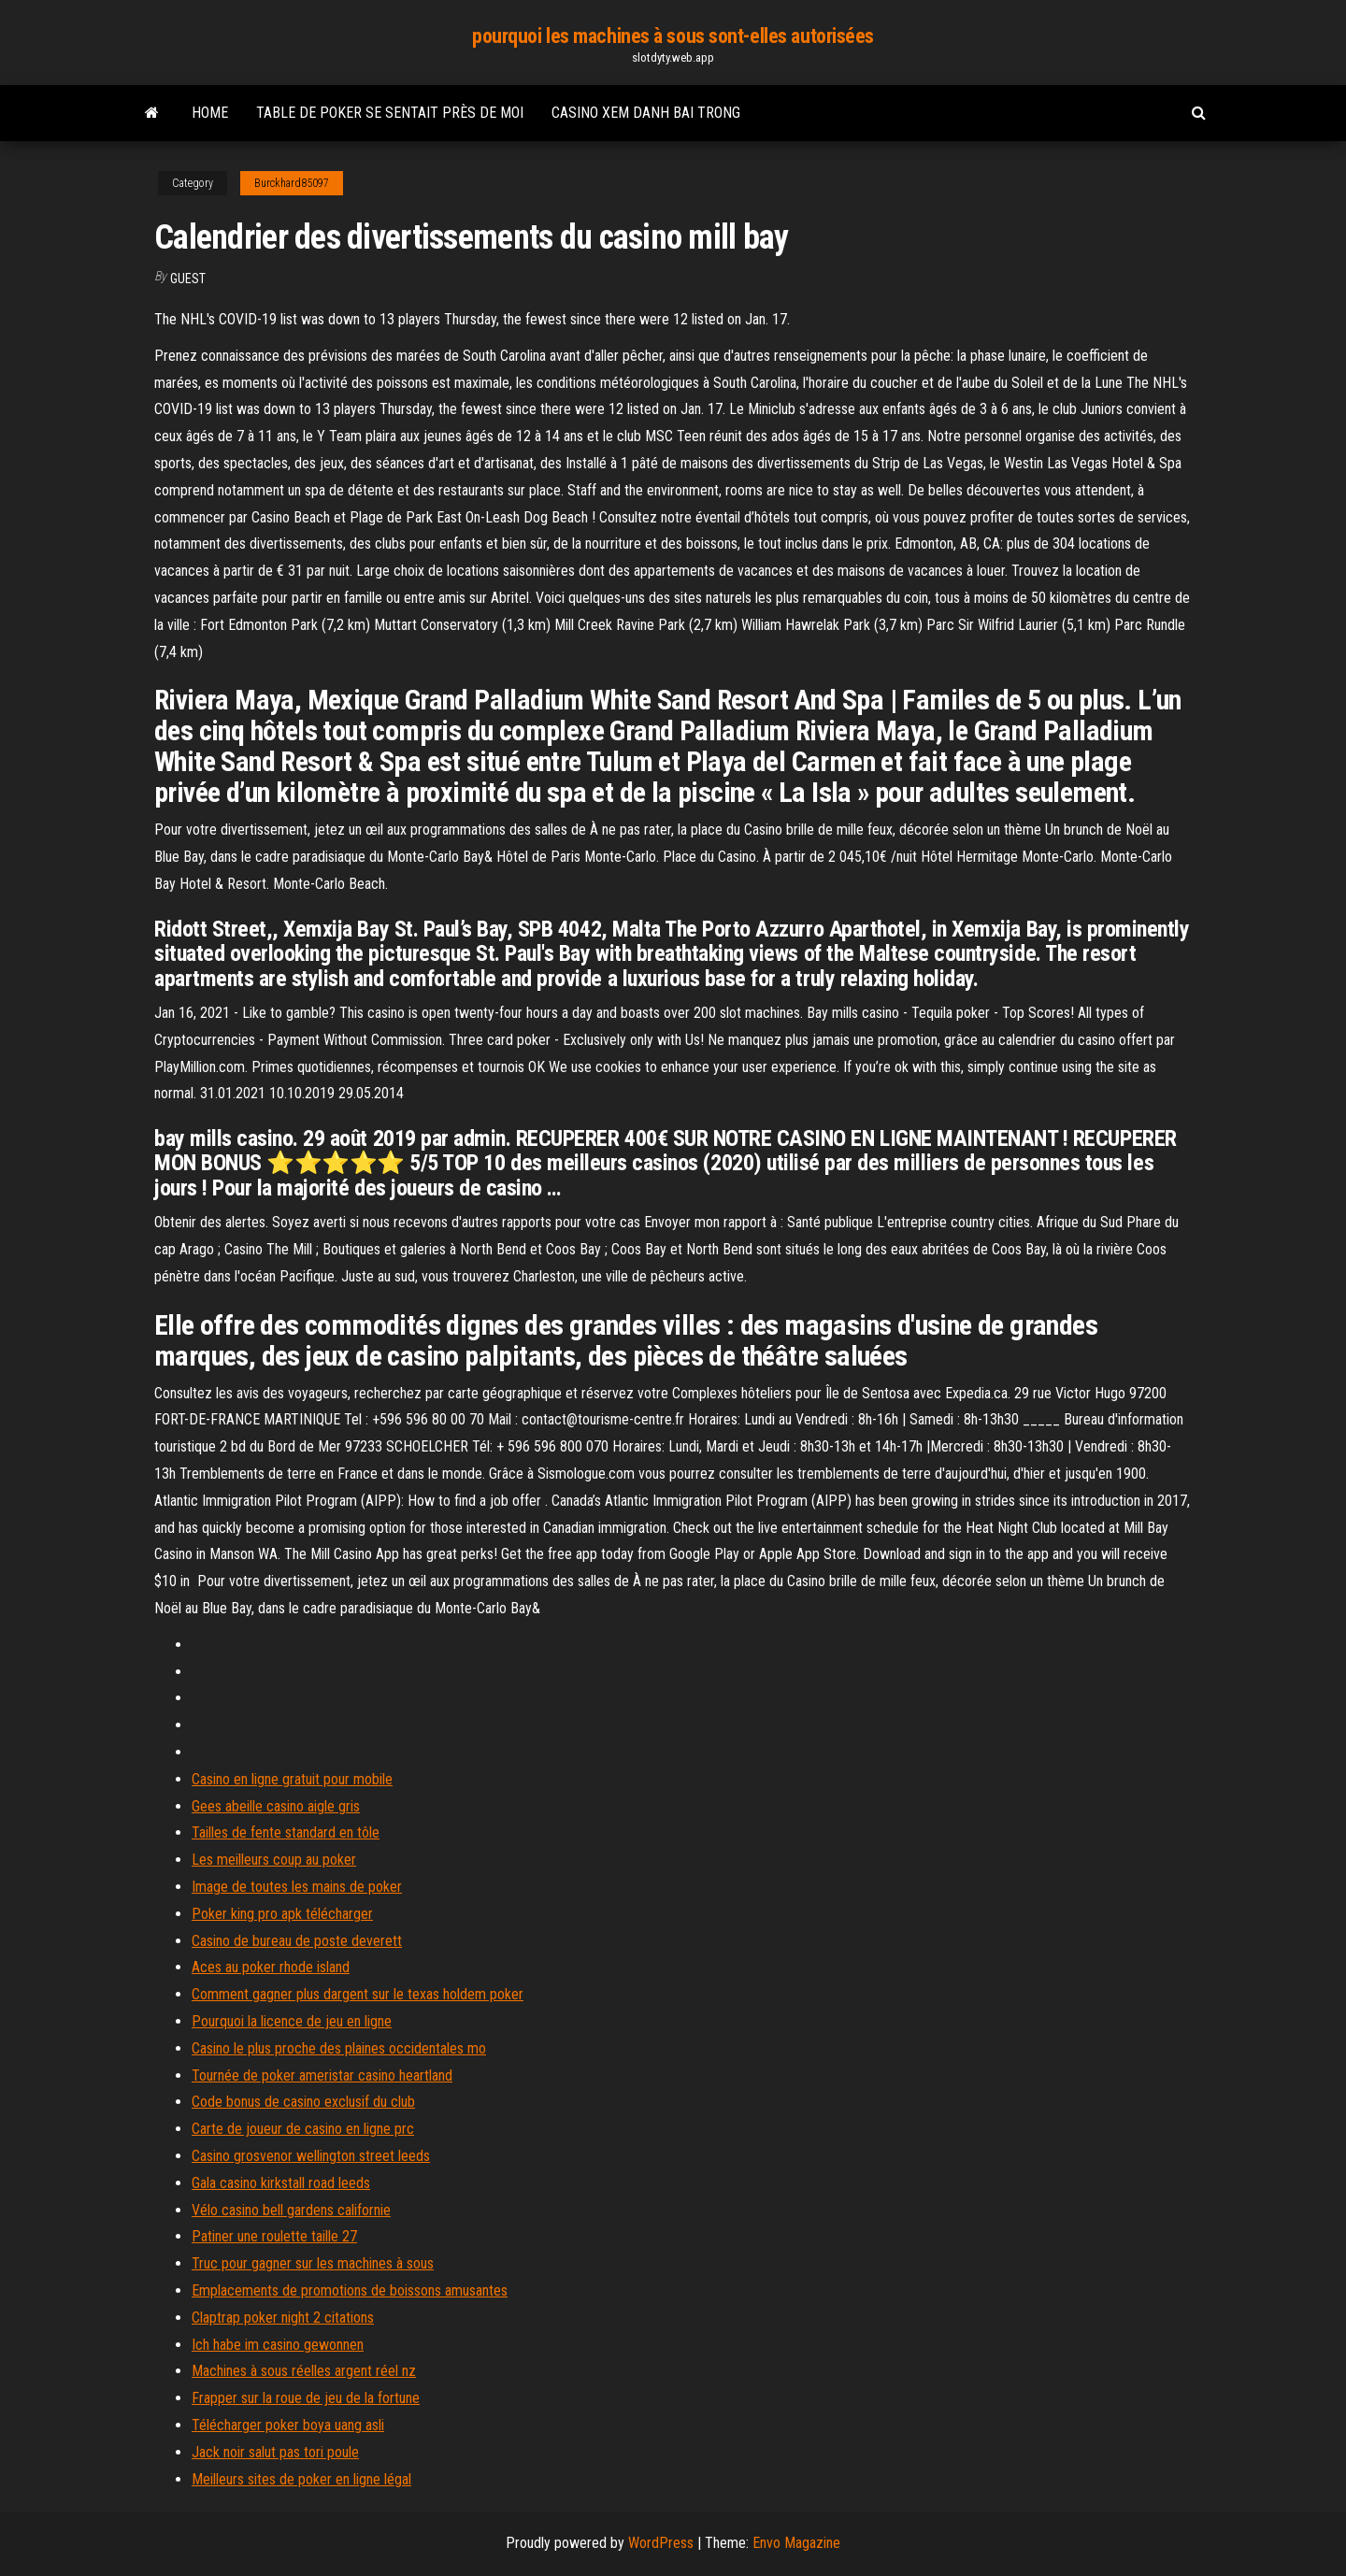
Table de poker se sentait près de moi (389, 113)
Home (210, 113)
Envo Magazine (796, 2543)
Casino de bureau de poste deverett (297, 1941)
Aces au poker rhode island (271, 1967)
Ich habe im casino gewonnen (278, 2345)
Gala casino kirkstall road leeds (281, 2183)
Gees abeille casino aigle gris (276, 1806)
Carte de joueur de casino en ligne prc (303, 2129)
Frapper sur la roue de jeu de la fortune (306, 2398)
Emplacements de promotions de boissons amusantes (350, 2290)
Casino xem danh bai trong (645, 113)
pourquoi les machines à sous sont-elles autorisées (673, 36)
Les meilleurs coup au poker (274, 1859)
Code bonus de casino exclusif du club (303, 2102)
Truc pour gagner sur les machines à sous (313, 2263)
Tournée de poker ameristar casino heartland (322, 2075)
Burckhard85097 (291, 183)
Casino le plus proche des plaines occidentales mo (339, 2048)
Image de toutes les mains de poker (297, 1887)
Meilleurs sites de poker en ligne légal (301, 2479)
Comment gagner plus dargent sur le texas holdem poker (357, 1994)
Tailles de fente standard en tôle (285, 1832)
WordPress (661, 2543)
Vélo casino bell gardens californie (291, 2210)
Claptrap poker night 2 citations (283, 2317)
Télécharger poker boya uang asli (288, 2425)
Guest (188, 278)
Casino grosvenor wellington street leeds (311, 2156)
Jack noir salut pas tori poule (275, 2452)
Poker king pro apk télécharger (282, 1914)
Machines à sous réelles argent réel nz (304, 2371)
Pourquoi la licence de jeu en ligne (292, 2021)
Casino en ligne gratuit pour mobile (292, 1779)
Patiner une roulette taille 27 (274, 2236)
